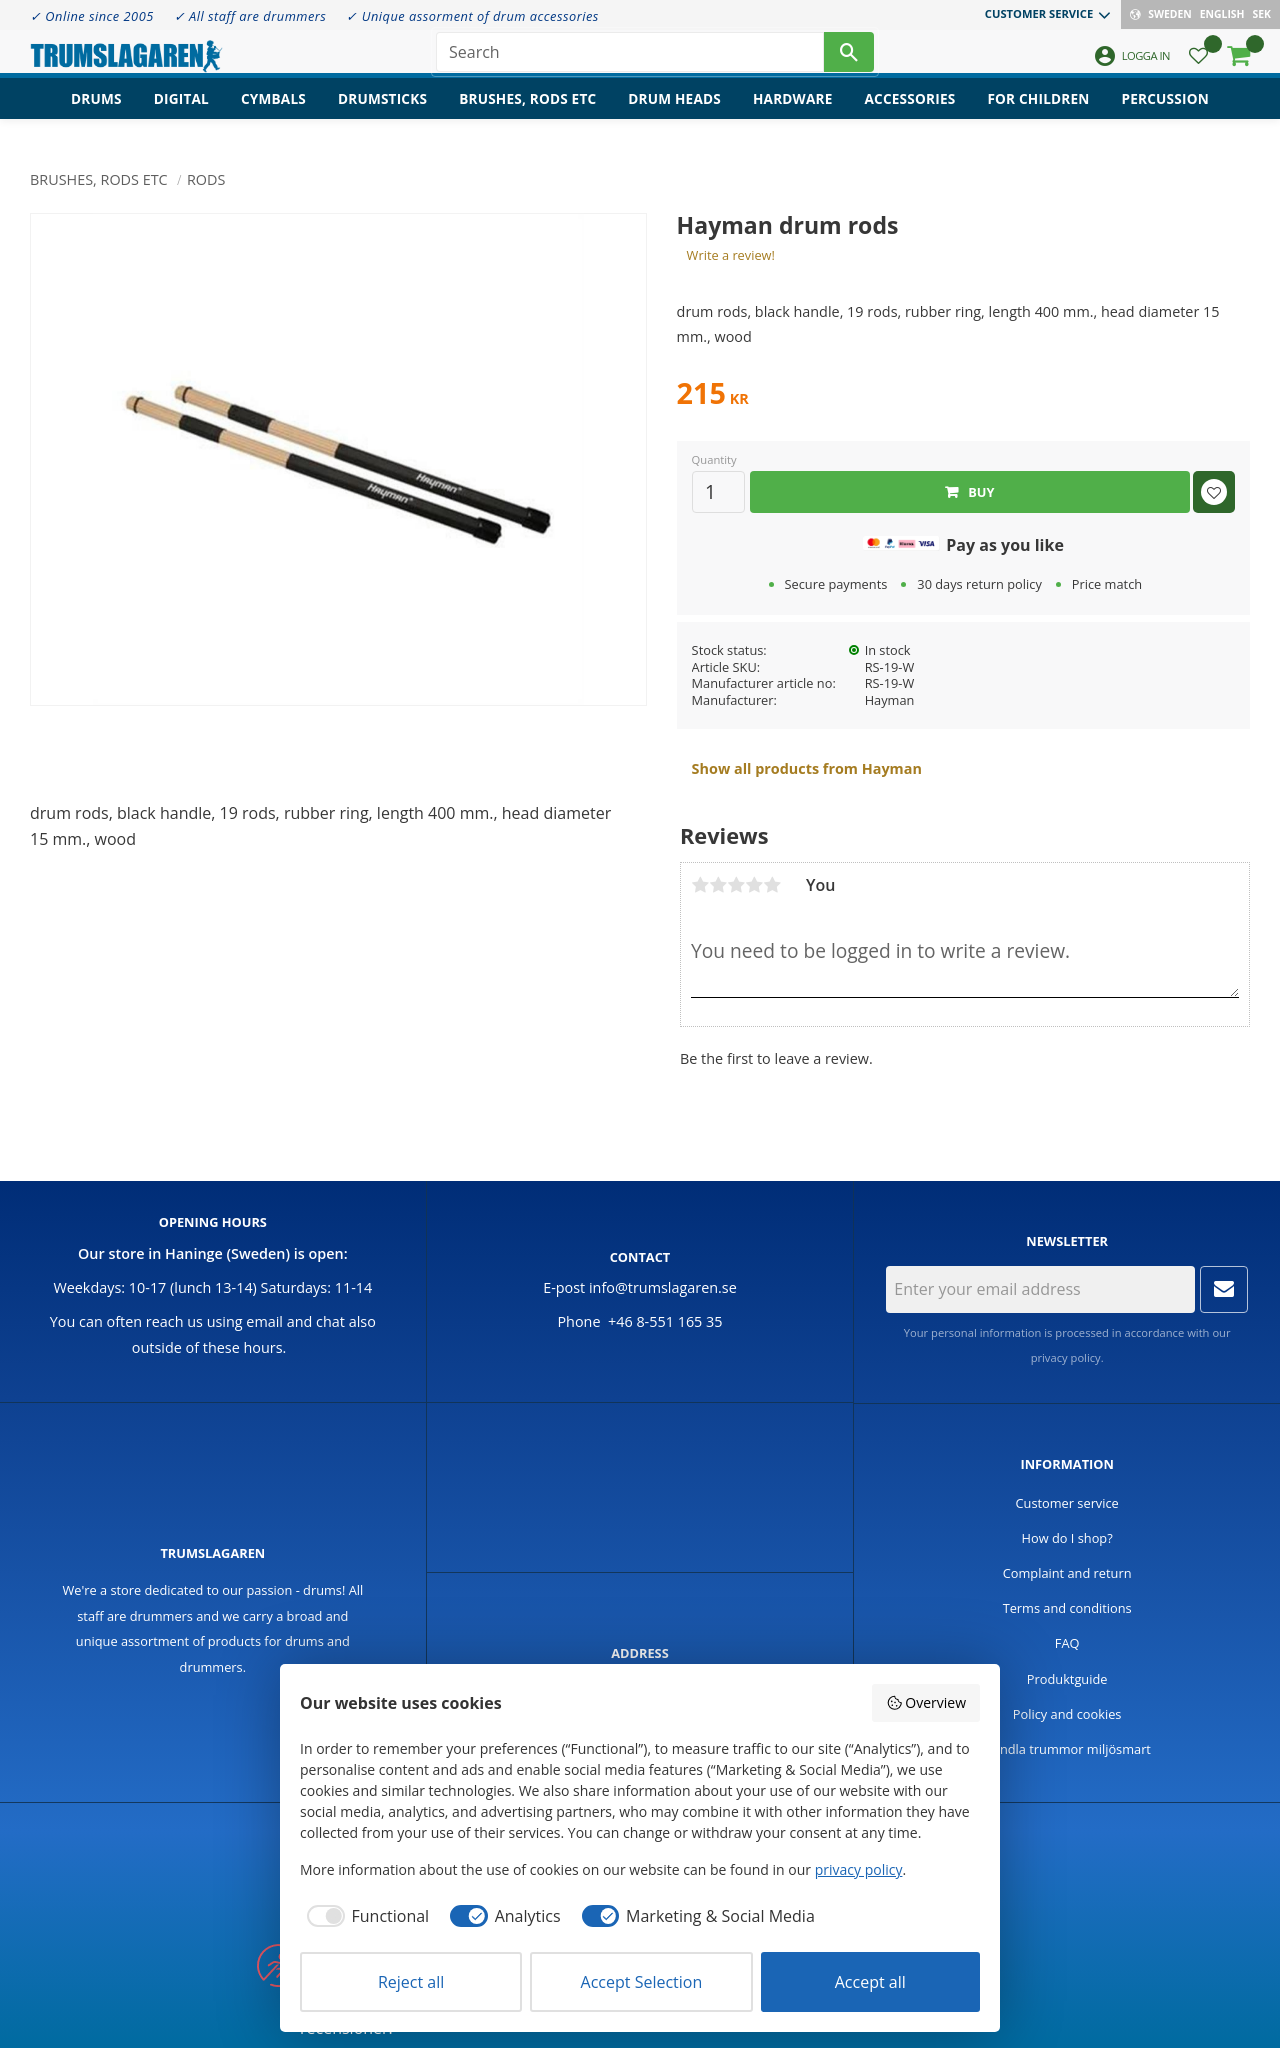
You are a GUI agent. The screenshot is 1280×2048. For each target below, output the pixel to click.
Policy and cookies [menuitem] (1067, 1714)
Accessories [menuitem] (910, 115)
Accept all (870, 1982)
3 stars (736, 885)
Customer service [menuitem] (1039, 13)
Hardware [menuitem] (793, 115)
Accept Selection (642, 1982)
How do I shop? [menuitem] (1067, 1538)
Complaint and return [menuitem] (1067, 1573)
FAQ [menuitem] (1067, 1643)
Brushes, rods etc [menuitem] (527, 115)
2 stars (718, 885)
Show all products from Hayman (807, 768)
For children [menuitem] (1038, 115)
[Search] (849, 60)
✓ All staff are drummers (250, 16)
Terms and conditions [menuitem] (1067, 1608)
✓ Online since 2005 (92, 16)
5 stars (772, 885)
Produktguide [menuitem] (1067, 1679)
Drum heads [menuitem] (674, 115)
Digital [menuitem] (181, 115)
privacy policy (1066, 1357)
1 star (700, 885)
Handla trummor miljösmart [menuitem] (1067, 1749)
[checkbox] (364, 1916)
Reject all (411, 1982)
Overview (926, 1702)
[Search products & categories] (630, 60)
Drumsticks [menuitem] (382, 115)
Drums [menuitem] (96, 115)
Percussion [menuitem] (1165, 115)
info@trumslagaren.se (663, 1287)
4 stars (754, 885)
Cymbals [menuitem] (273, 115)
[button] (1198, 65)
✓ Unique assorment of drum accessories (472, 16)
